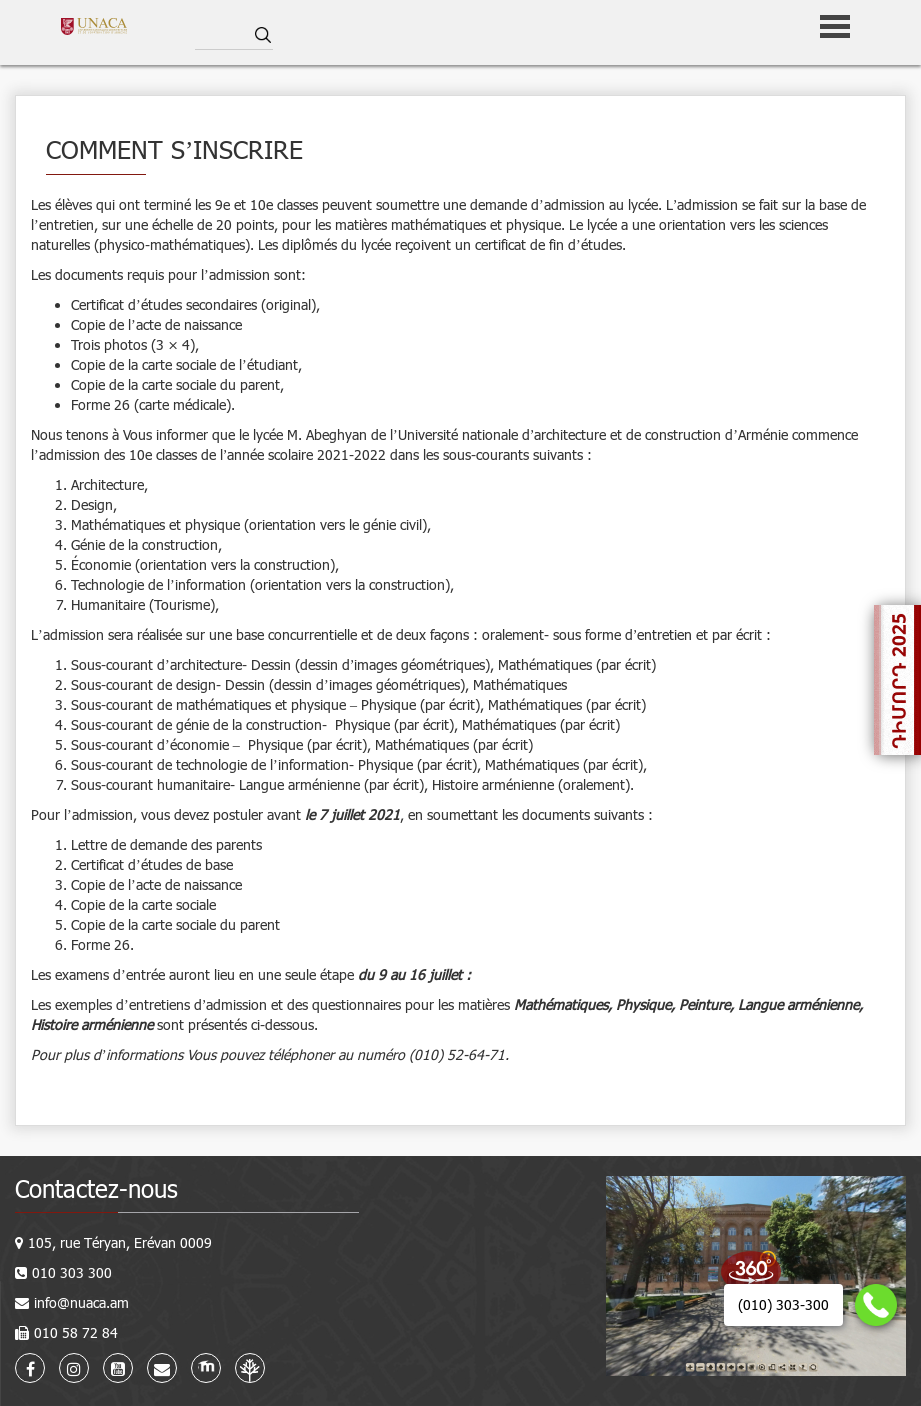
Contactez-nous (96, 1188)
